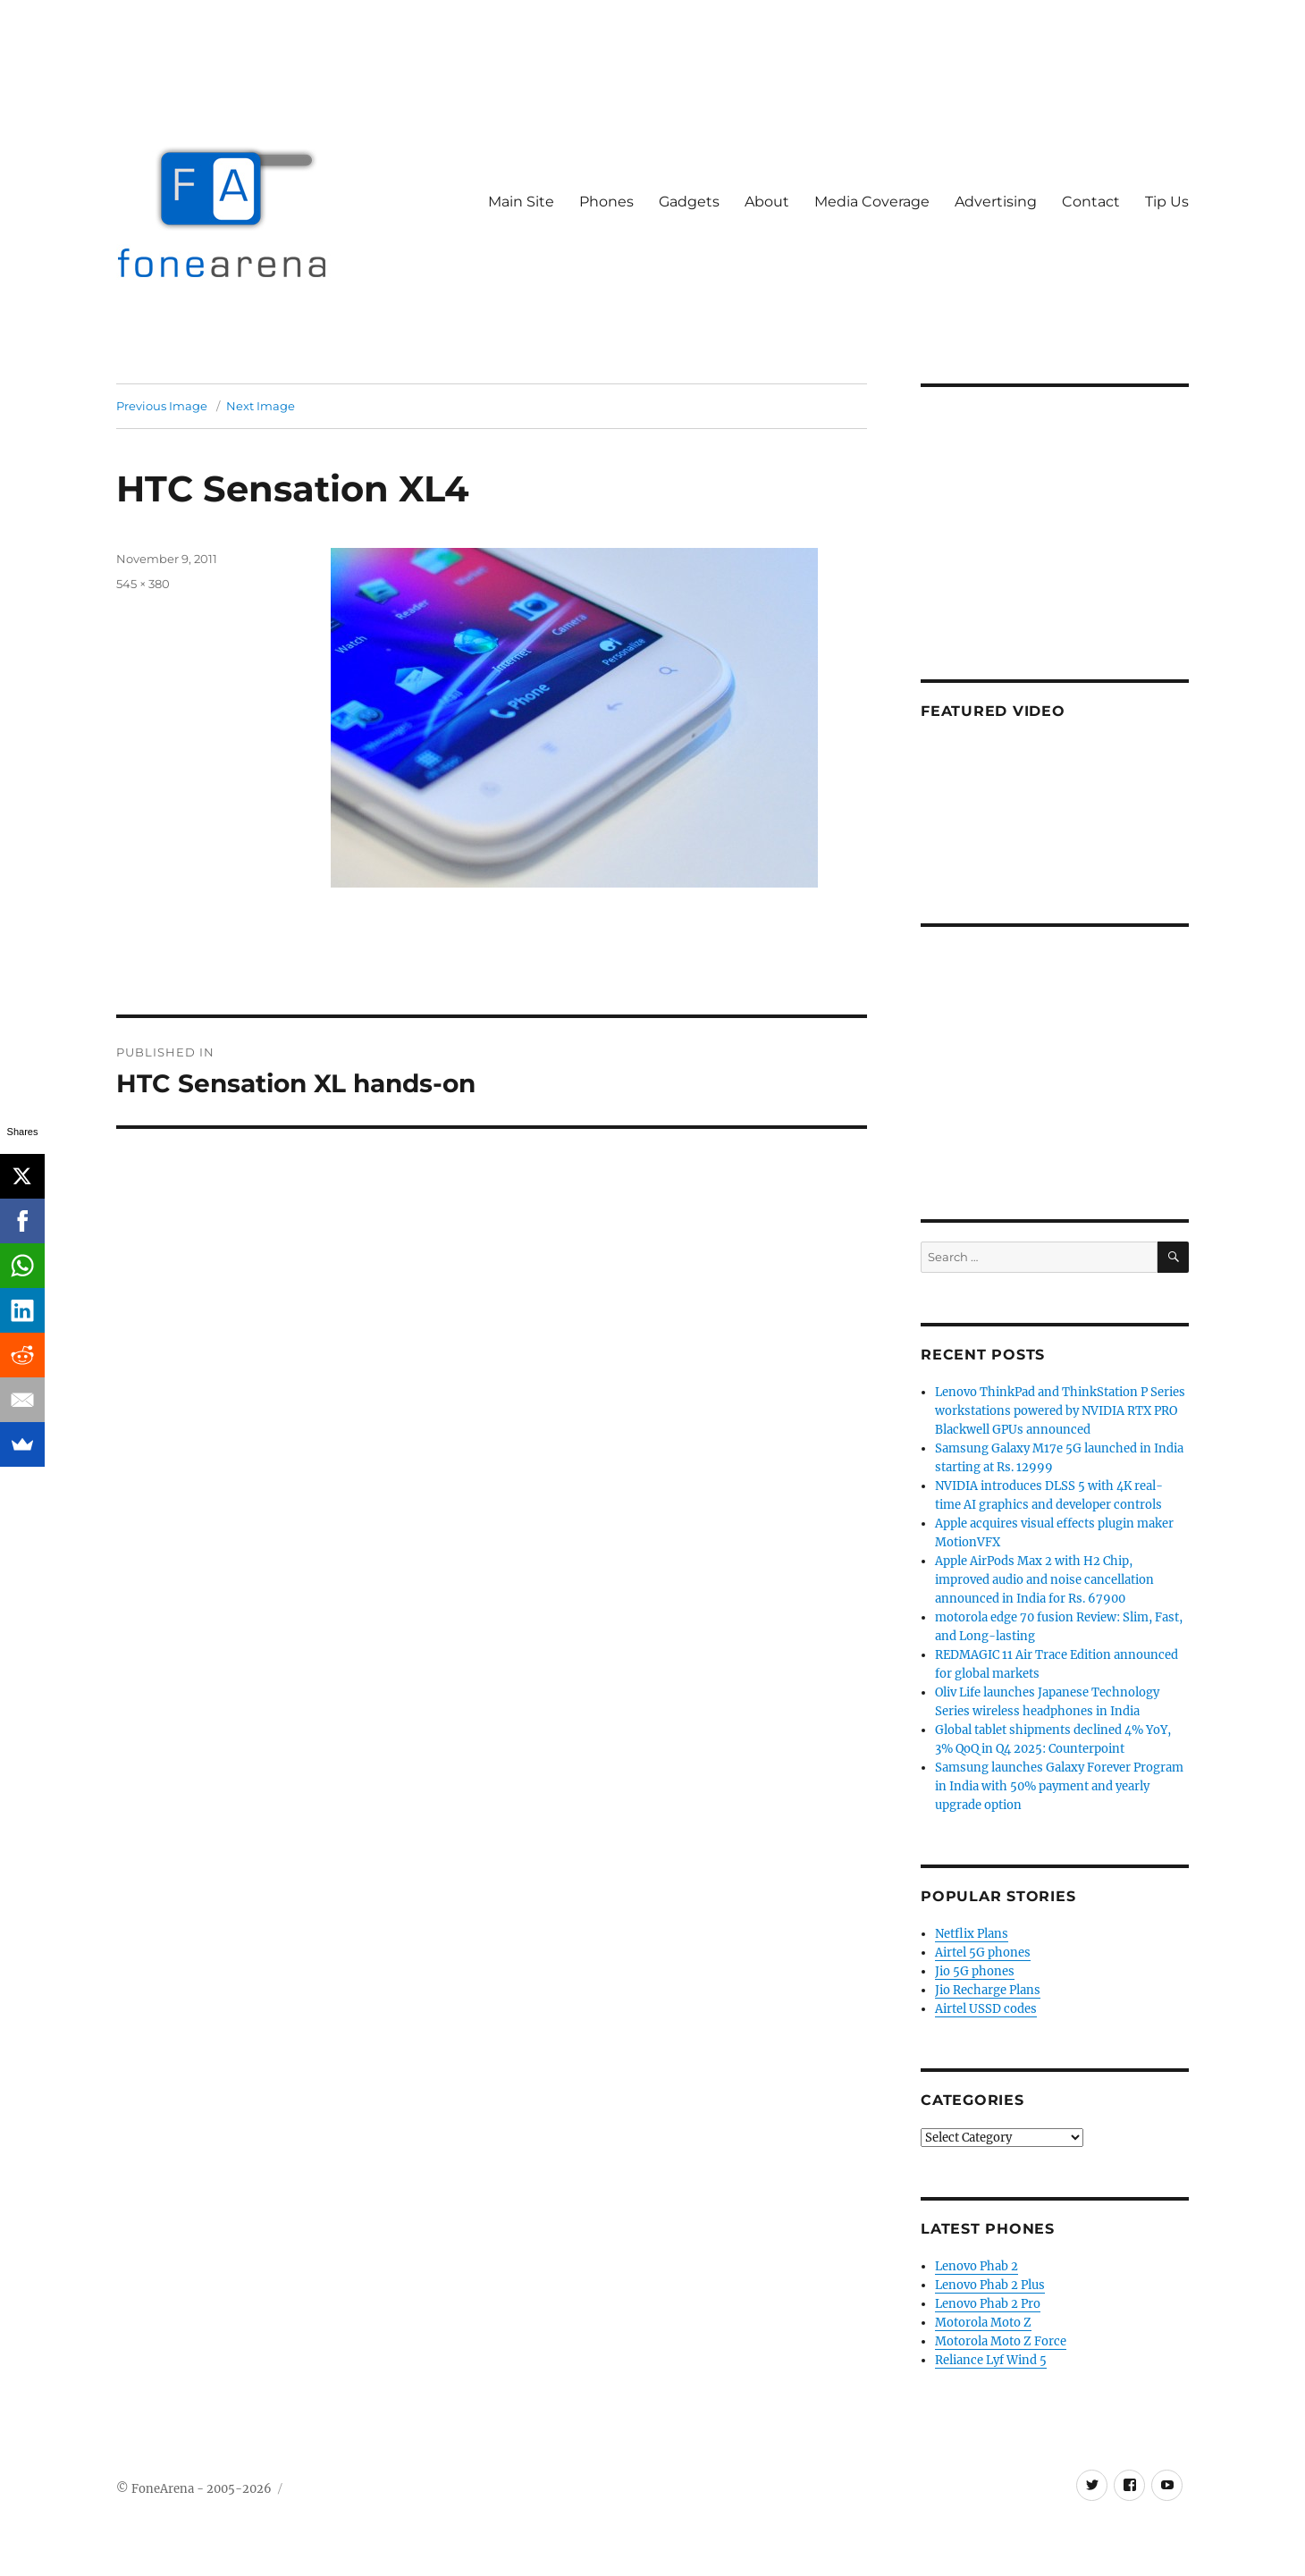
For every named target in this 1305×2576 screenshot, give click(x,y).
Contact (1091, 201)
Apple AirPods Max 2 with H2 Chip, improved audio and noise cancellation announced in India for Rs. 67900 (1044, 1579)
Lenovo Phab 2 (976, 2266)
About (767, 201)
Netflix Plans (971, 1933)
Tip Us (1167, 201)
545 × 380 (143, 584)
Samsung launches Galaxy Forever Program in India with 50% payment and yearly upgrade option (1059, 1786)
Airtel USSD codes (986, 2008)
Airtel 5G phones (983, 1952)
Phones (606, 201)
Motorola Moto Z (983, 2322)
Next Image (260, 406)
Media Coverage (872, 201)
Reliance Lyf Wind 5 (991, 2360)
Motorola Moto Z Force (1000, 2341)
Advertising (996, 201)
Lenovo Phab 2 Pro (987, 2303)
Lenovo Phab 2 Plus (990, 2285)
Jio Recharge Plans (987, 1990)
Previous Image (161, 406)
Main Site (521, 201)
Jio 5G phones (975, 1971)
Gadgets (689, 201)
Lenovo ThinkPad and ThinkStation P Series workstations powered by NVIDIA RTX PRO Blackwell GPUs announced (1060, 1411)
